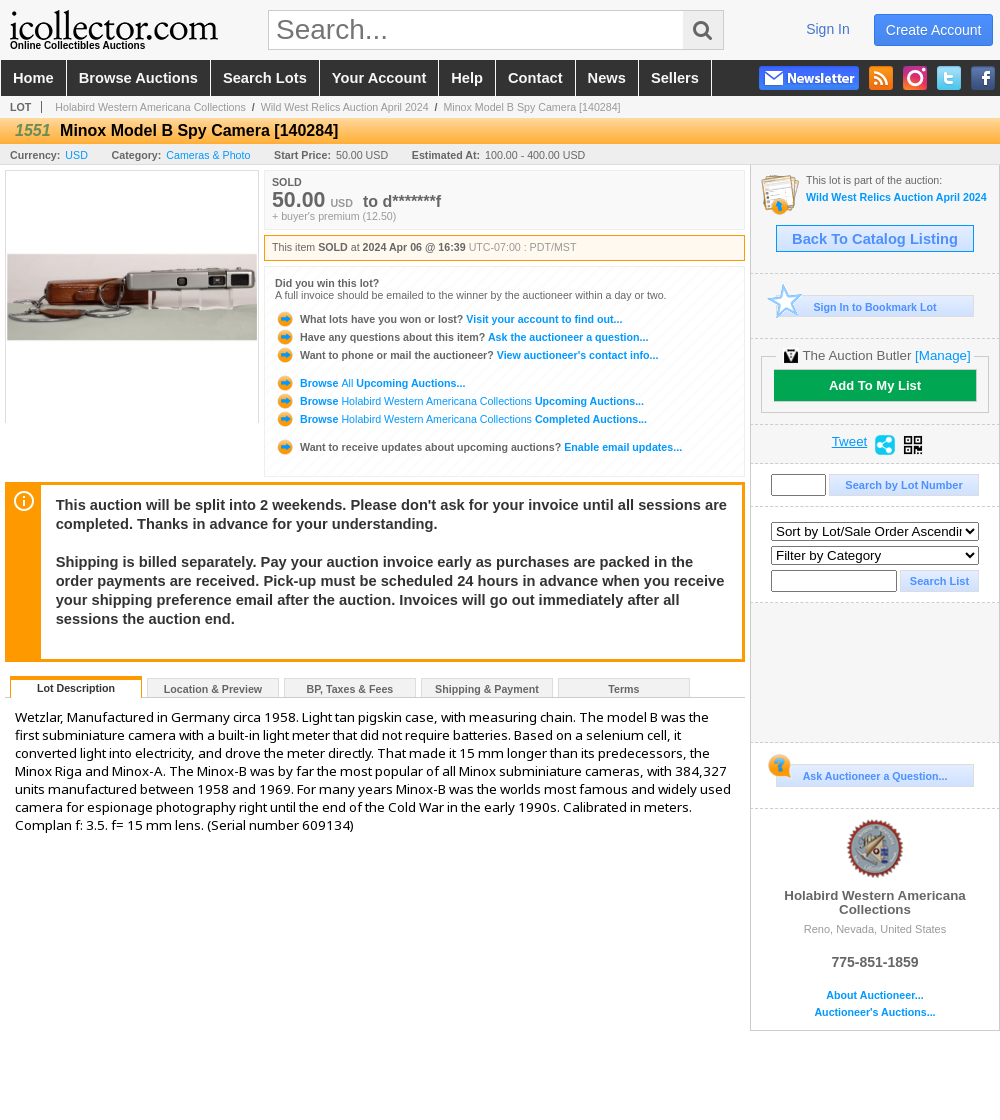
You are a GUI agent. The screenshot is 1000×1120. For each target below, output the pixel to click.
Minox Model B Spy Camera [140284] (531, 107)
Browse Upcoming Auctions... (370, 383)
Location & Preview (213, 689)
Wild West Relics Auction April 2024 (345, 107)
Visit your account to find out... (448, 319)
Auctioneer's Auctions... (874, 1012)
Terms (623, 689)
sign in (828, 29)
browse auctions (138, 78)
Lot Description (76, 688)
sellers (675, 78)
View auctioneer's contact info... (466, 355)
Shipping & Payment (487, 689)
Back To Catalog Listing (875, 239)
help (467, 78)
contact (535, 78)
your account (379, 78)
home (33, 78)
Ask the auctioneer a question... (461, 337)
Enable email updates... (478, 447)
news (607, 78)
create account (934, 30)
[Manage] (942, 355)
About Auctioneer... (874, 995)
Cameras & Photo (208, 155)
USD (76, 155)
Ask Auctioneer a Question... (861, 773)
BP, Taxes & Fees (350, 689)
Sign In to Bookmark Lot (856, 306)
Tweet (850, 442)
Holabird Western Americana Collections (150, 107)
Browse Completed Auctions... (461, 419)
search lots (265, 78)
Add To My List (875, 385)
